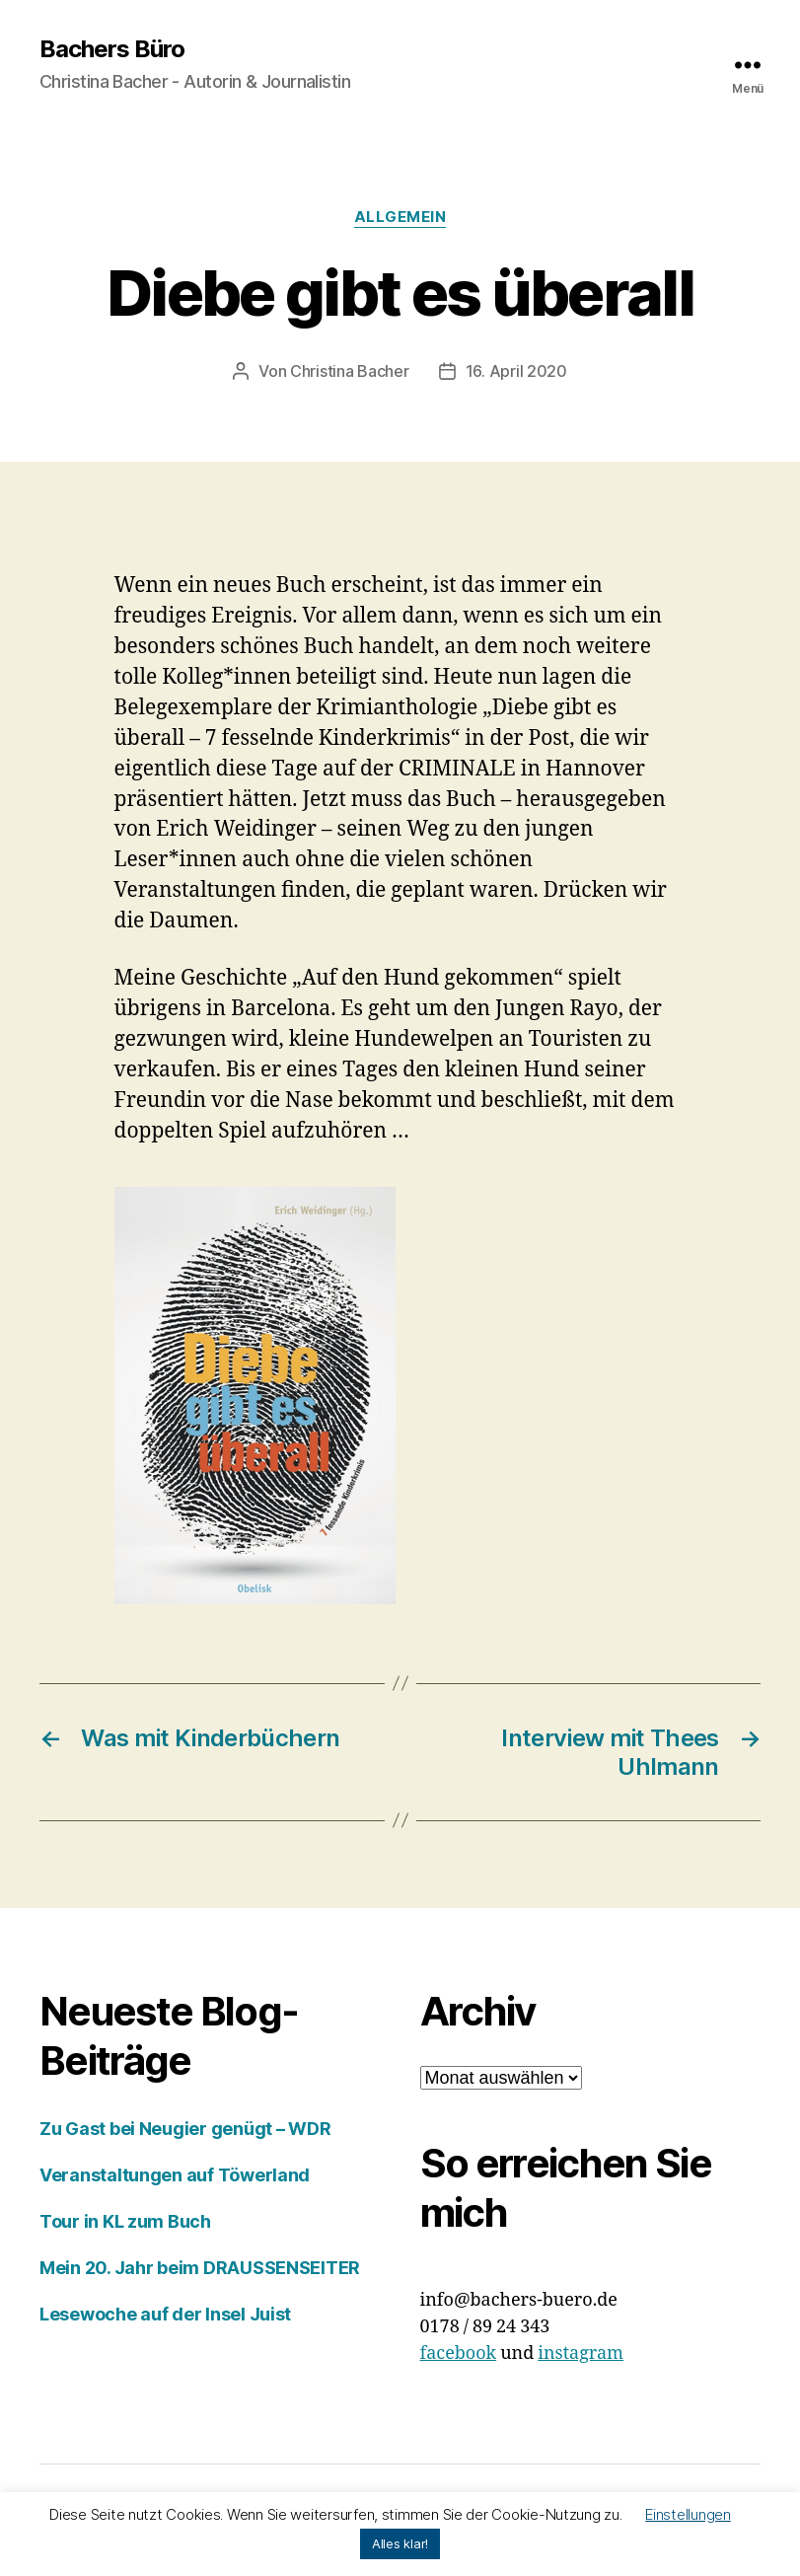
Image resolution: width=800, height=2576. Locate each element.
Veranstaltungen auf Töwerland (174, 2175)
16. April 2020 (516, 371)
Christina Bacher (349, 371)
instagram (580, 2353)
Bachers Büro (111, 49)
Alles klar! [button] (400, 2543)
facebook (458, 2353)
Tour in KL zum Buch (125, 2221)
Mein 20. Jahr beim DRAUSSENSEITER (199, 2267)
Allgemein (400, 217)
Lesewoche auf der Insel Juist (165, 2314)
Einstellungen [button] (688, 2514)
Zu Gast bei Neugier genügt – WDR (184, 2128)
